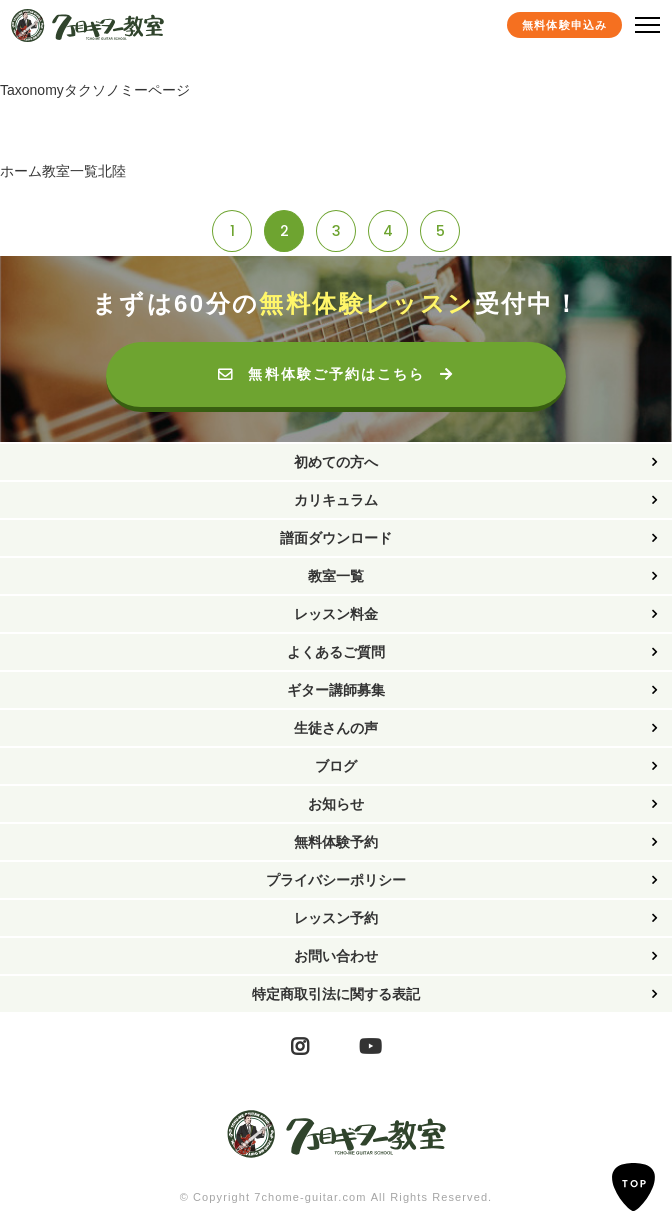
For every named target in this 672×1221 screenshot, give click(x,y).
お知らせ (336, 804)
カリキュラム (336, 500)
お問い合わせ (336, 956)
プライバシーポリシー (336, 880)
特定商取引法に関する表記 (336, 994)
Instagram (300, 1046)
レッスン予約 (336, 918)
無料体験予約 (336, 842)
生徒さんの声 (336, 728)
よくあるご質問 (336, 652)
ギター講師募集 (336, 690)
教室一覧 (336, 576)
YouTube (370, 1046)
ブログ (336, 766)
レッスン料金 (336, 614)
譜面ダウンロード (336, 538)
